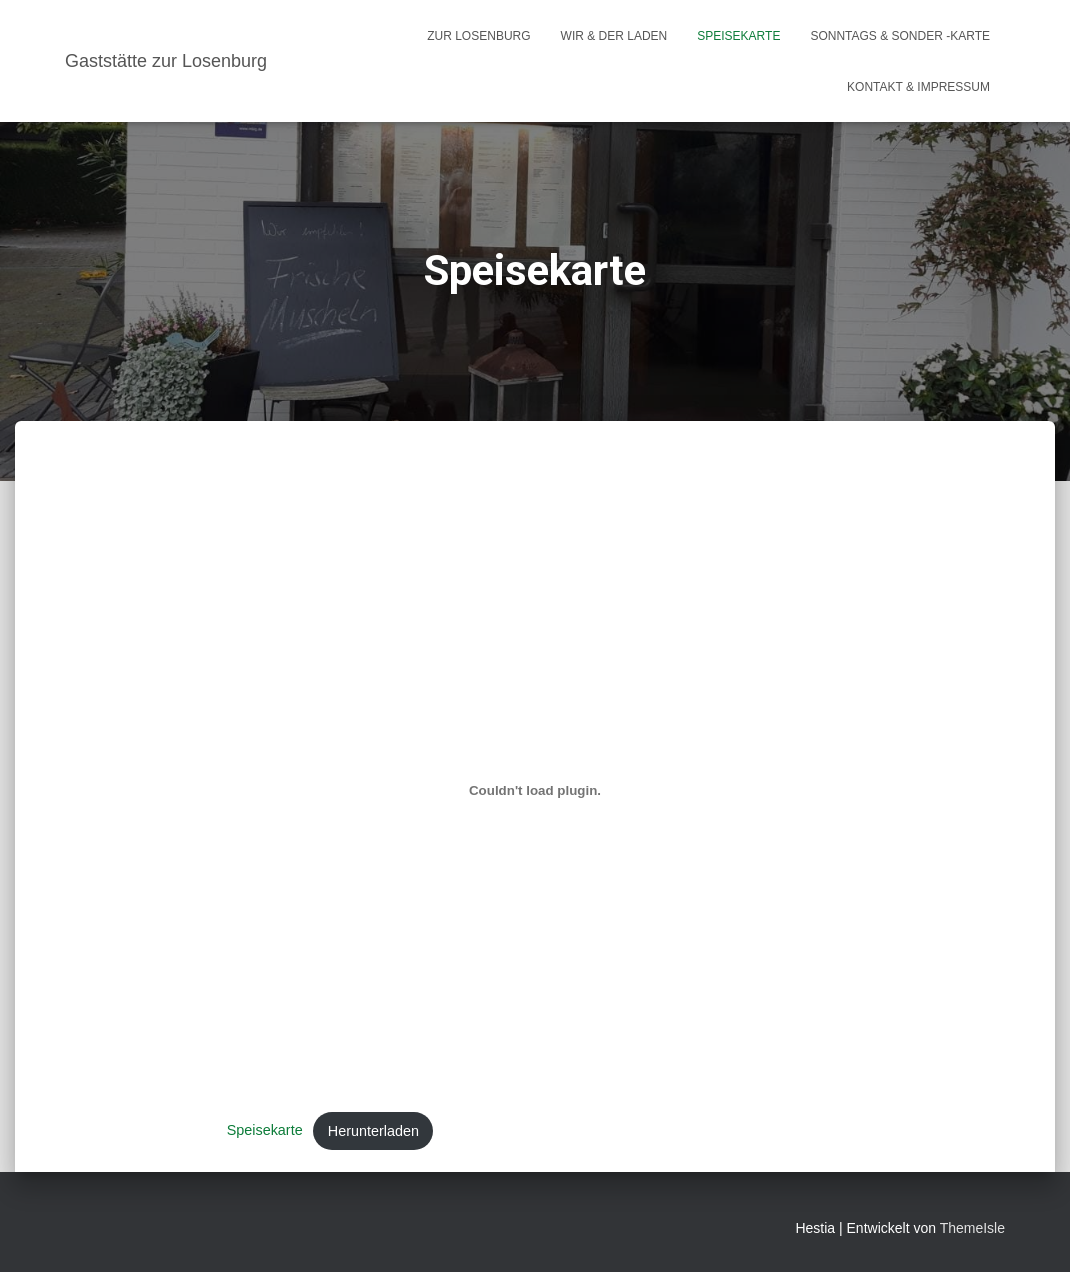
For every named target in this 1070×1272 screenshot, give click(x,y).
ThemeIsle (972, 1228)
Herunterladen (373, 1131)
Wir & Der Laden (614, 36)
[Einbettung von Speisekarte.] (535, 791)
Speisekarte (738, 36)
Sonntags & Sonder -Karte (900, 36)
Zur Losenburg (478, 36)
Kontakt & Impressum (918, 87)
